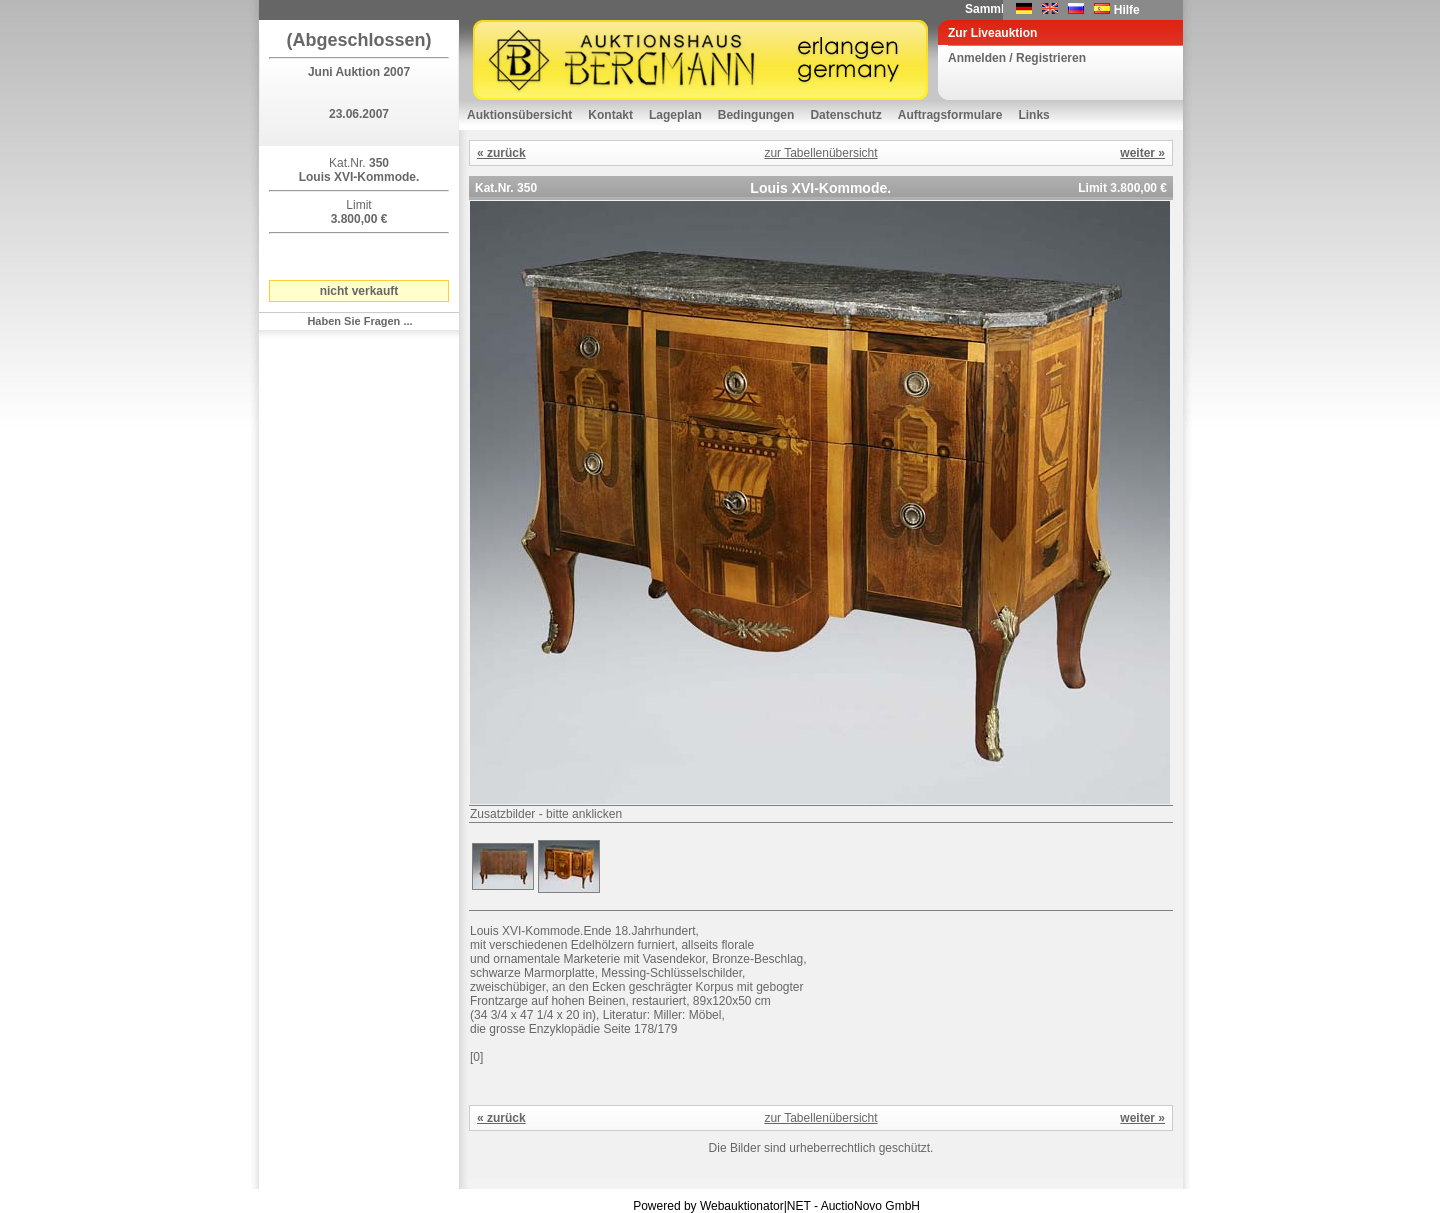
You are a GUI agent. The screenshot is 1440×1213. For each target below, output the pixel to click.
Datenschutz (845, 115)
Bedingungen (756, 115)
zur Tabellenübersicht (820, 153)
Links (1033, 115)
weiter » (1142, 153)
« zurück (501, 153)
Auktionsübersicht (519, 115)
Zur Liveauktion (992, 33)
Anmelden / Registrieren (1017, 58)
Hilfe (1127, 10)
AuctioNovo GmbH (870, 1206)
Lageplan (675, 115)
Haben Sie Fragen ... (359, 321)
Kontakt (610, 115)
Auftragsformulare (950, 115)
